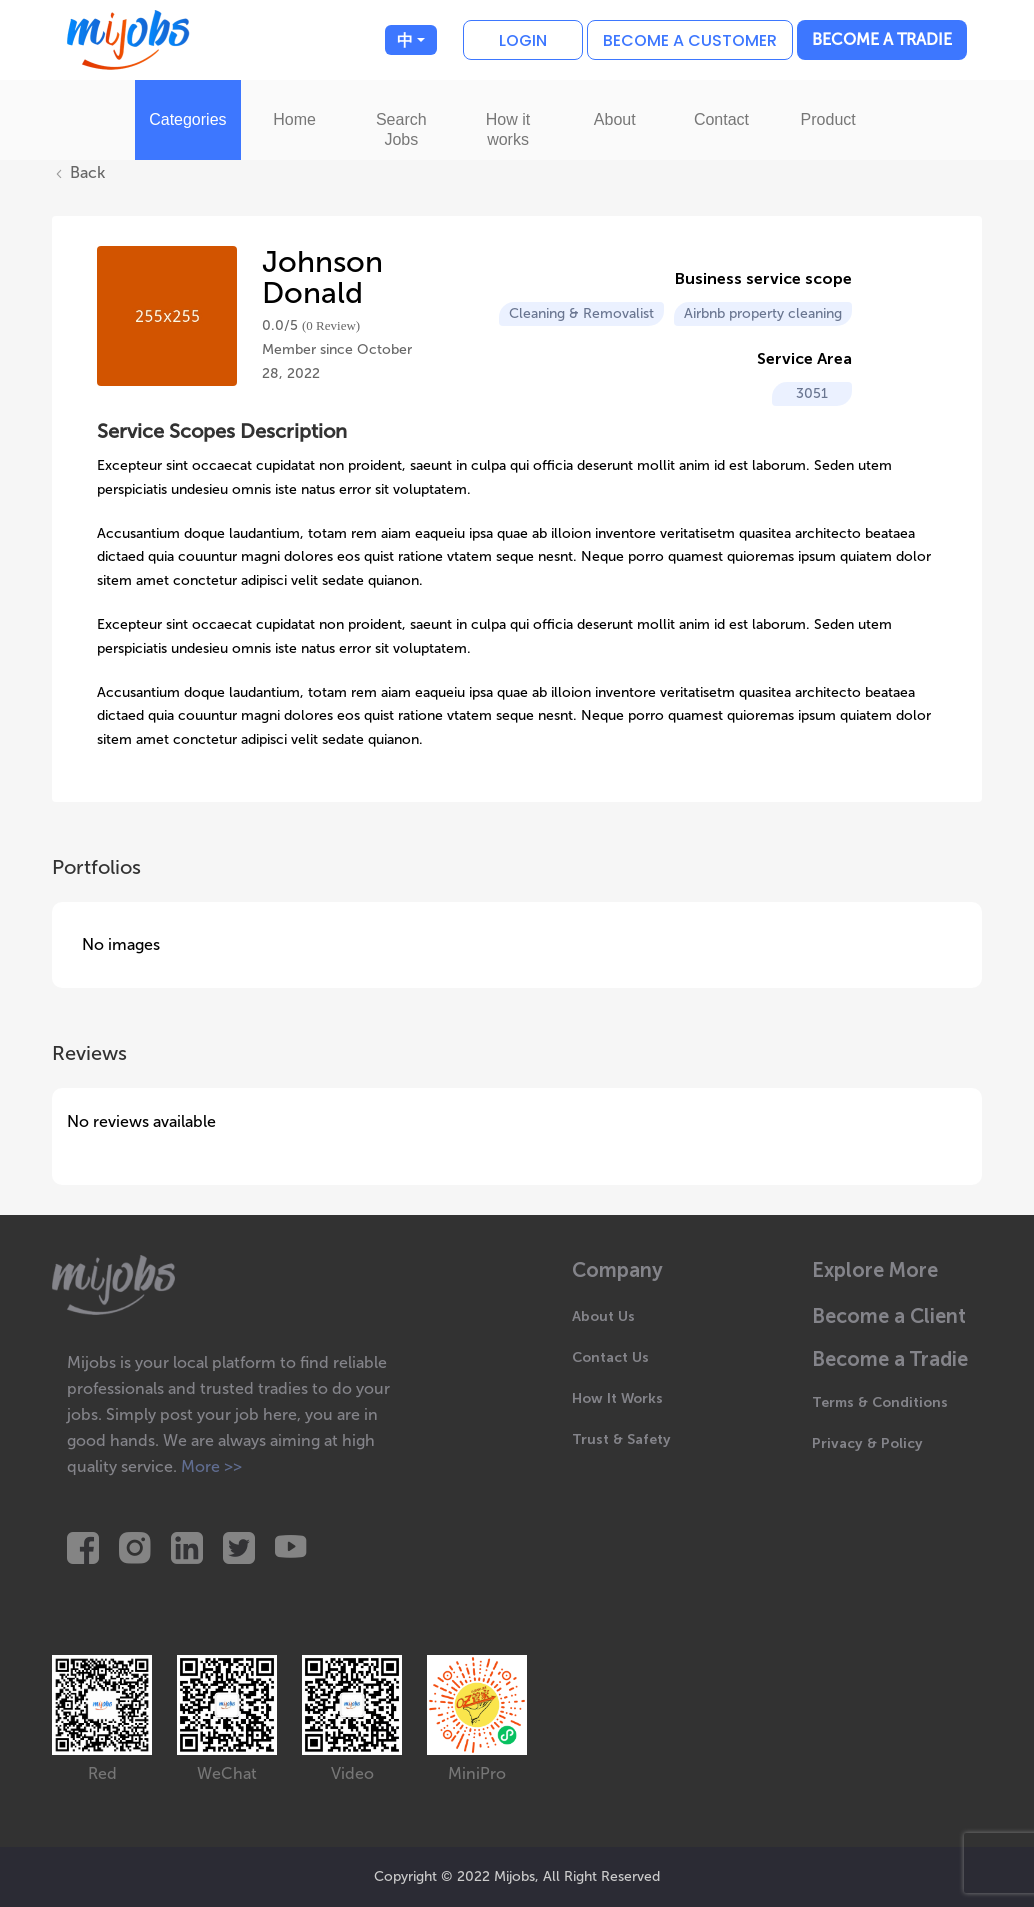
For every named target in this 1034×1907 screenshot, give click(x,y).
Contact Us (610, 1357)
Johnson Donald (322, 277)
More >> (211, 1466)
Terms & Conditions (880, 1402)
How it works (508, 129)
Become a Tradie (882, 39)
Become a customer (690, 40)
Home (294, 119)
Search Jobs (401, 129)
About (615, 119)
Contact (721, 119)
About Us (603, 1316)
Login (523, 40)
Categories (187, 119)
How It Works (617, 1398)
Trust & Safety (621, 1439)
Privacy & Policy (867, 1443)
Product (828, 119)
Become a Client (889, 1316)
